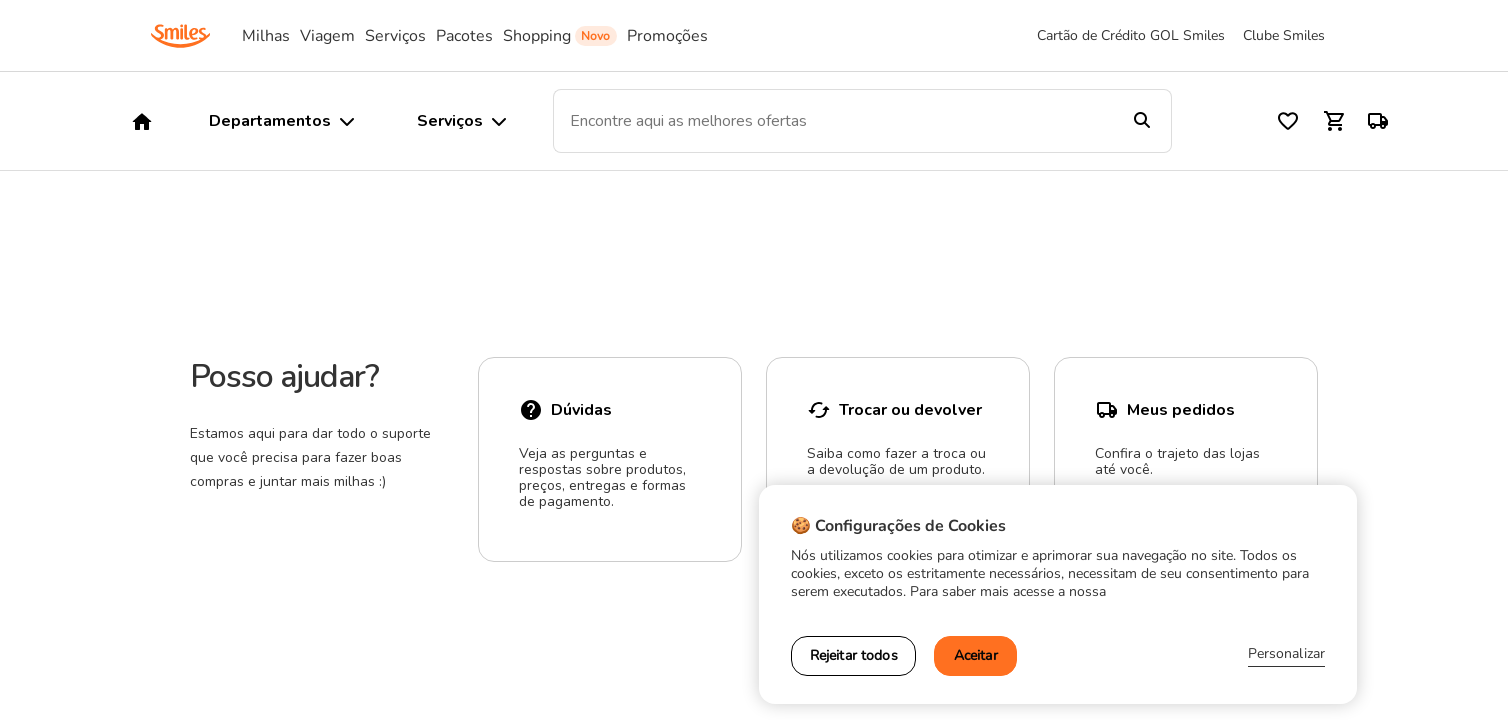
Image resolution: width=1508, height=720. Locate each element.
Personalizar (1287, 653)
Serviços (395, 36)
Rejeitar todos (854, 655)
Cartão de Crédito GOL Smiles (1131, 36)
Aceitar (976, 655)
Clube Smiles (1284, 36)
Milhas (266, 36)
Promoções (667, 36)
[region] (1058, 594)
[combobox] (833, 121)
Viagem (327, 36)
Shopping (537, 36)
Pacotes (464, 36)
